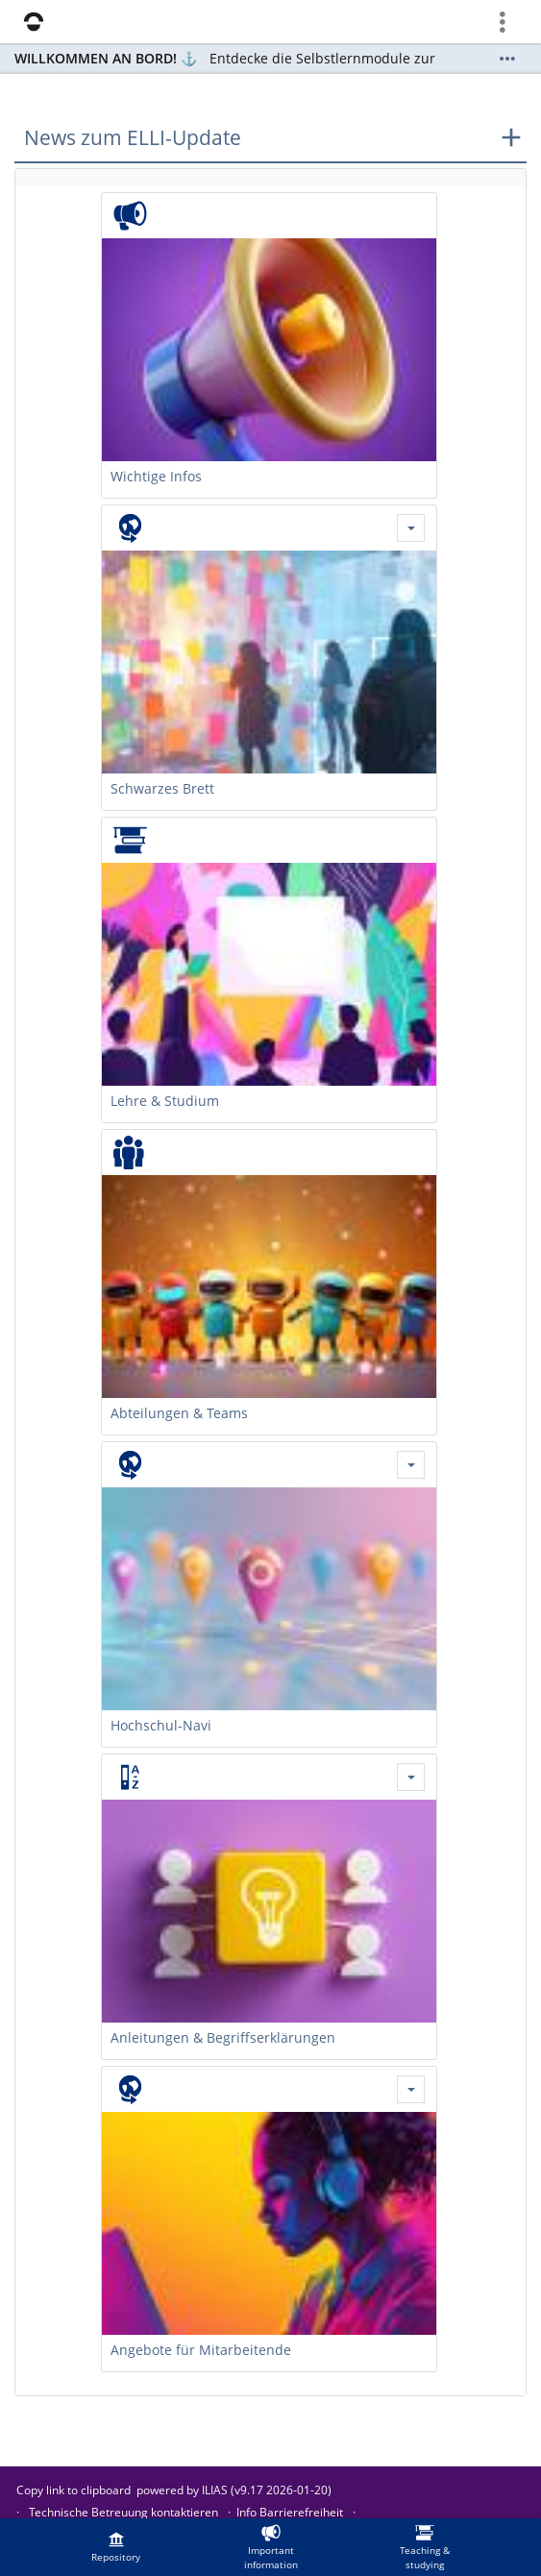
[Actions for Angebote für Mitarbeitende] (411, 2089)
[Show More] (507, 58)
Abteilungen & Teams (179, 1413)
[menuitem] (116, 2547)
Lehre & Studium (165, 1101)
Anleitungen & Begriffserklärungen (223, 2037)
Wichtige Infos (156, 476)
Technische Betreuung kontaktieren (123, 2512)
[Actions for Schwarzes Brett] (411, 528)
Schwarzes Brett (162, 788)
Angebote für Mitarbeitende (201, 2350)
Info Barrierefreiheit (289, 2512)
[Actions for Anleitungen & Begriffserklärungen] (411, 1777)
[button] (270, 138)
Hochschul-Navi (161, 1725)
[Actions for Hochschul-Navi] (411, 1465)
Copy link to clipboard (73, 2490)
